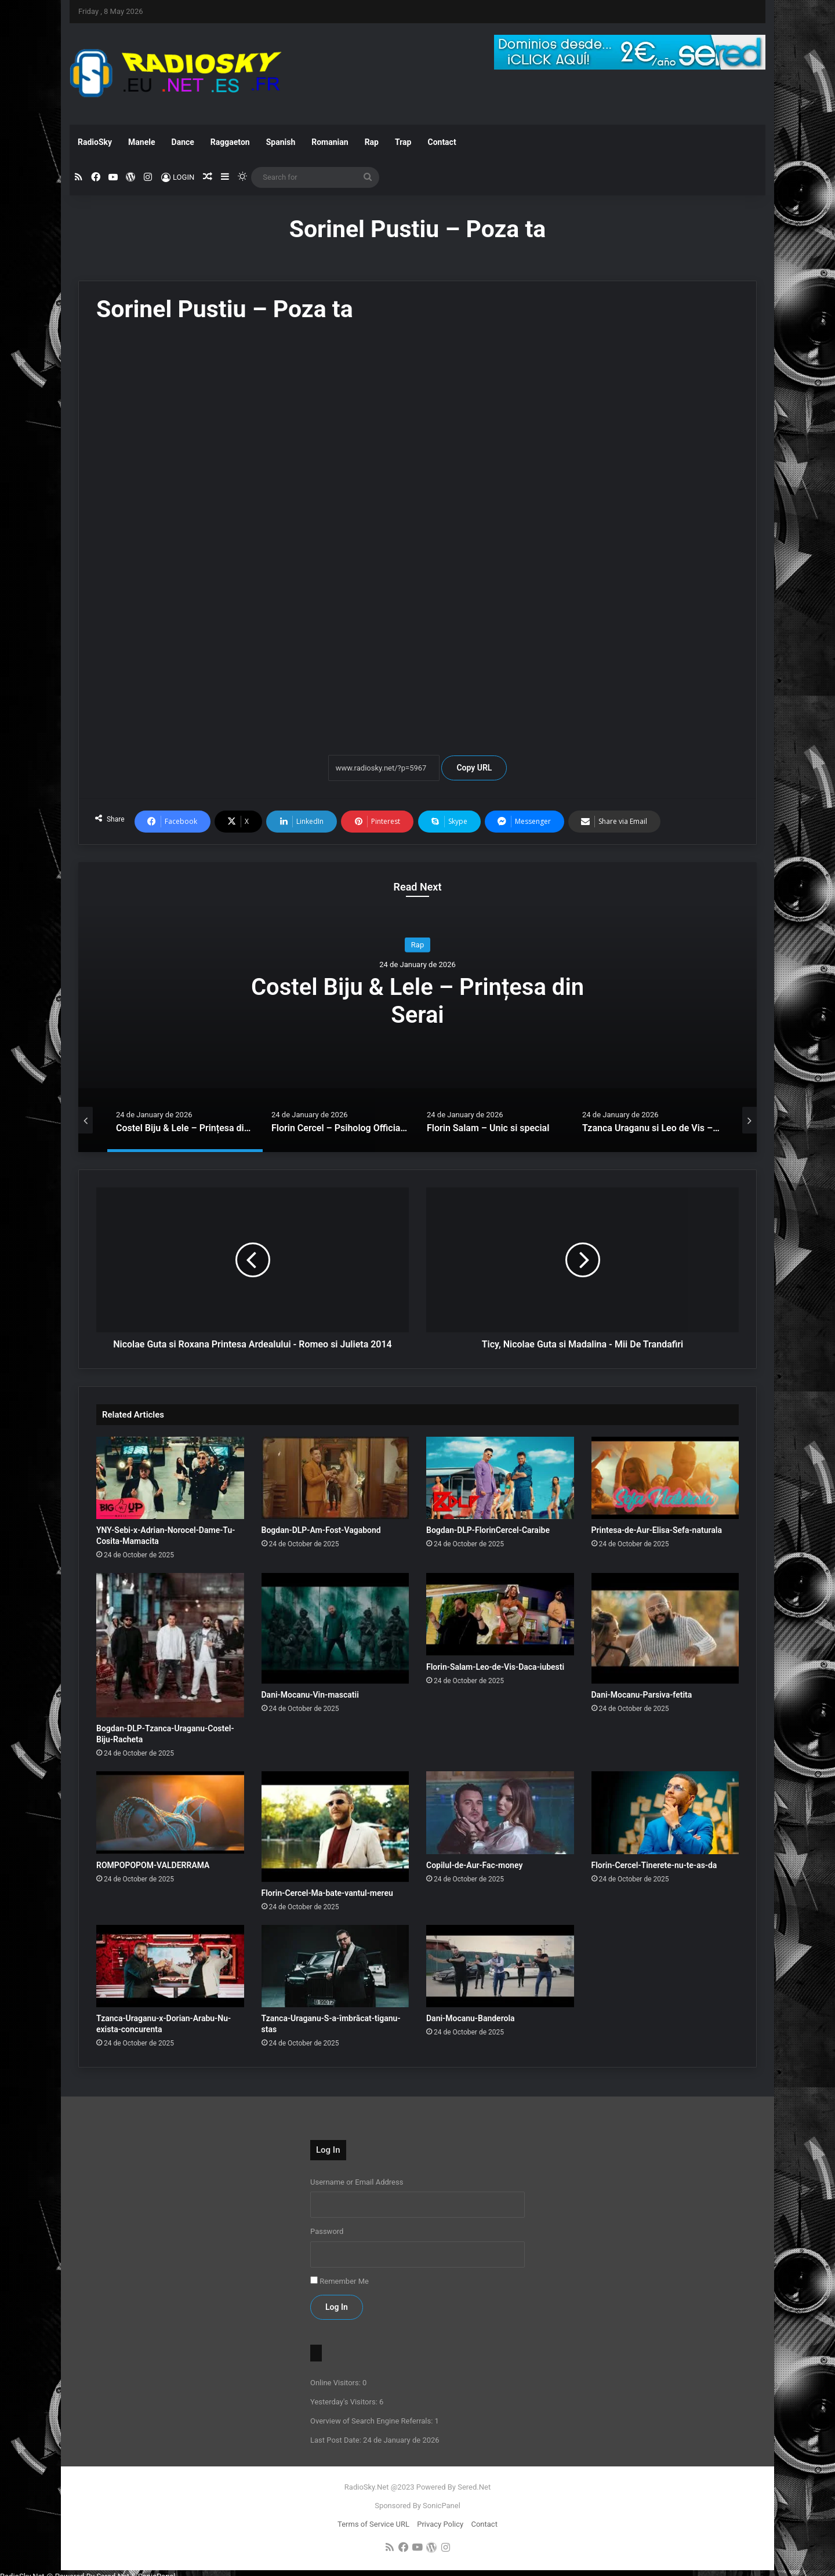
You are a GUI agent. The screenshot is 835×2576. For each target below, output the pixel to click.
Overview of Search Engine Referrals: (372, 2421)
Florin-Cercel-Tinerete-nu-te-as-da (654, 1865)
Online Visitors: (336, 2382)
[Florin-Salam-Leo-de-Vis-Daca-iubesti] (500, 1614)
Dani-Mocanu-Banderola (470, 2018)
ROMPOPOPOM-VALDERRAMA (152, 1865)
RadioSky (95, 142)
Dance (183, 142)
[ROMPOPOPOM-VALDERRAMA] (170, 1812)
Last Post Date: (336, 2440)
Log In (336, 2307)
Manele (141, 142)
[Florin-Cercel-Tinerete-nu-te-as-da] (665, 1812)
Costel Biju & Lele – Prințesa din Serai (417, 1001)
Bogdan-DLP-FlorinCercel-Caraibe (488, 1530)
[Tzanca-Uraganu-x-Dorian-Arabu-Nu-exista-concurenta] (170, 1966)
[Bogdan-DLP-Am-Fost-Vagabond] (335, 1478)
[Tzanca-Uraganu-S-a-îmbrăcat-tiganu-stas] (335, 1966)
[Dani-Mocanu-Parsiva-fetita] (665, 1628)
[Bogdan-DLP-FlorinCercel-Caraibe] (500, 1478)
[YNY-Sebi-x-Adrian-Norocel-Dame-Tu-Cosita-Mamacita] (170, 1478)
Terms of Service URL (373, 2524)
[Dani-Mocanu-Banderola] (500, 1966)
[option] (417, 1007)
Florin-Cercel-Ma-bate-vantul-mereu (327, 1893)
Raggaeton (230, 142)
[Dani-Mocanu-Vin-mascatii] (335, 1628)
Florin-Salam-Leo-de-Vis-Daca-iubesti (495, 1667)
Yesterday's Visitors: (344, 2401)
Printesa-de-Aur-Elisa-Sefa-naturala (656, 1530)
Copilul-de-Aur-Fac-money (474, 1865)
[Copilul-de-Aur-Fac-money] (500, 1812)
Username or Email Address (356, 2182)
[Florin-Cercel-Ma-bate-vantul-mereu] (335, 1826)
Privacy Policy (440, 2524)
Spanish (281, 142)
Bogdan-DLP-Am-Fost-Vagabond (321, 1530)
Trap (403, 142)
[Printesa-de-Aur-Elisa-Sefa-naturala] (665, 1478)
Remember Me (344, 2281)
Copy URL (474, 767)
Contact (441, 142)
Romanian (329, 142)
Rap (372, 142)
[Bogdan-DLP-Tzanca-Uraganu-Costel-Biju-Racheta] (170, 1645)
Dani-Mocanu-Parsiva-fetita (641, 1694)
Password (326, 2231)
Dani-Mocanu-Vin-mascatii (310, 1694)
